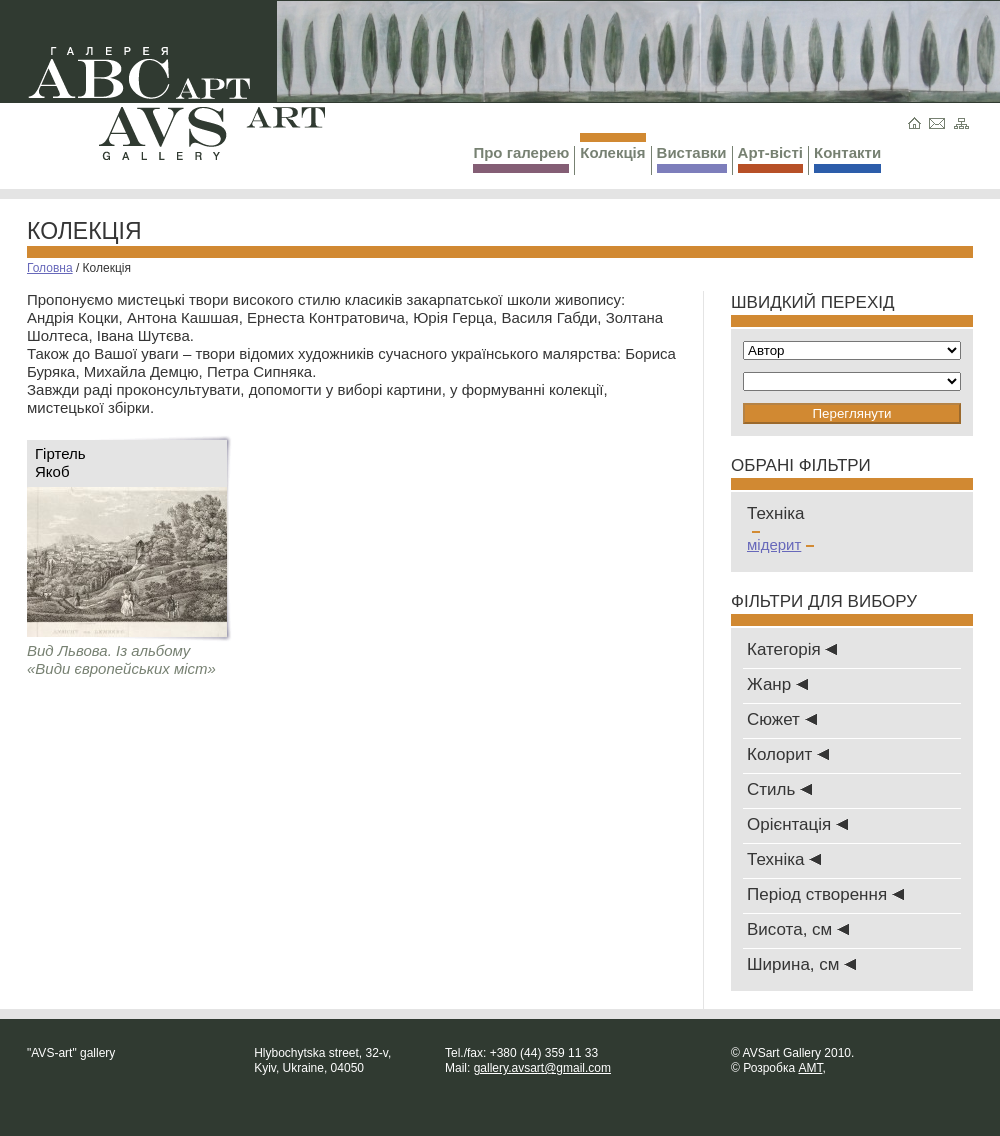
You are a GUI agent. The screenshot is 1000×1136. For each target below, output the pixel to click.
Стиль (779, 789)
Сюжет (782, 719)
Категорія (792, 649)
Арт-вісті (770, 158)
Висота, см (798, 929)
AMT (810, 1068)
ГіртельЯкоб (60, 462)
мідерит (780, 544)
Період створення (825, 894)
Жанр (777, 684)
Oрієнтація (797, 824)
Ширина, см (801, 964)
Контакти (847, 158)
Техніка (784, 859)
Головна (50, 268)
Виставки (692, 158)
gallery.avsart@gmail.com (542, 1068)
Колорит (788, 754)
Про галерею (521, 158)
